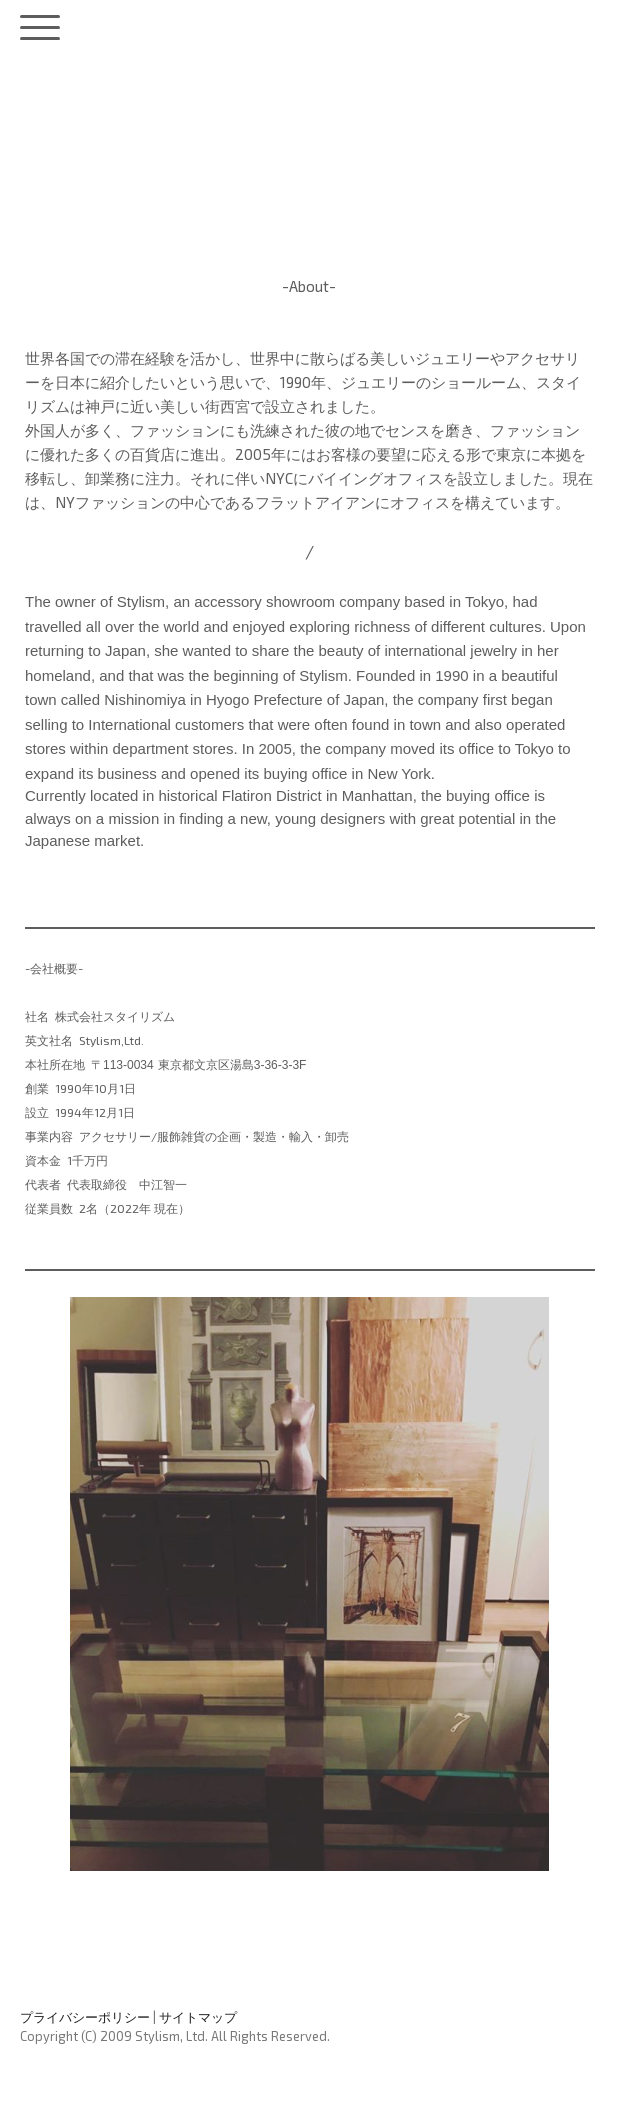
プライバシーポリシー (85, 2017)
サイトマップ (198, 2017)
